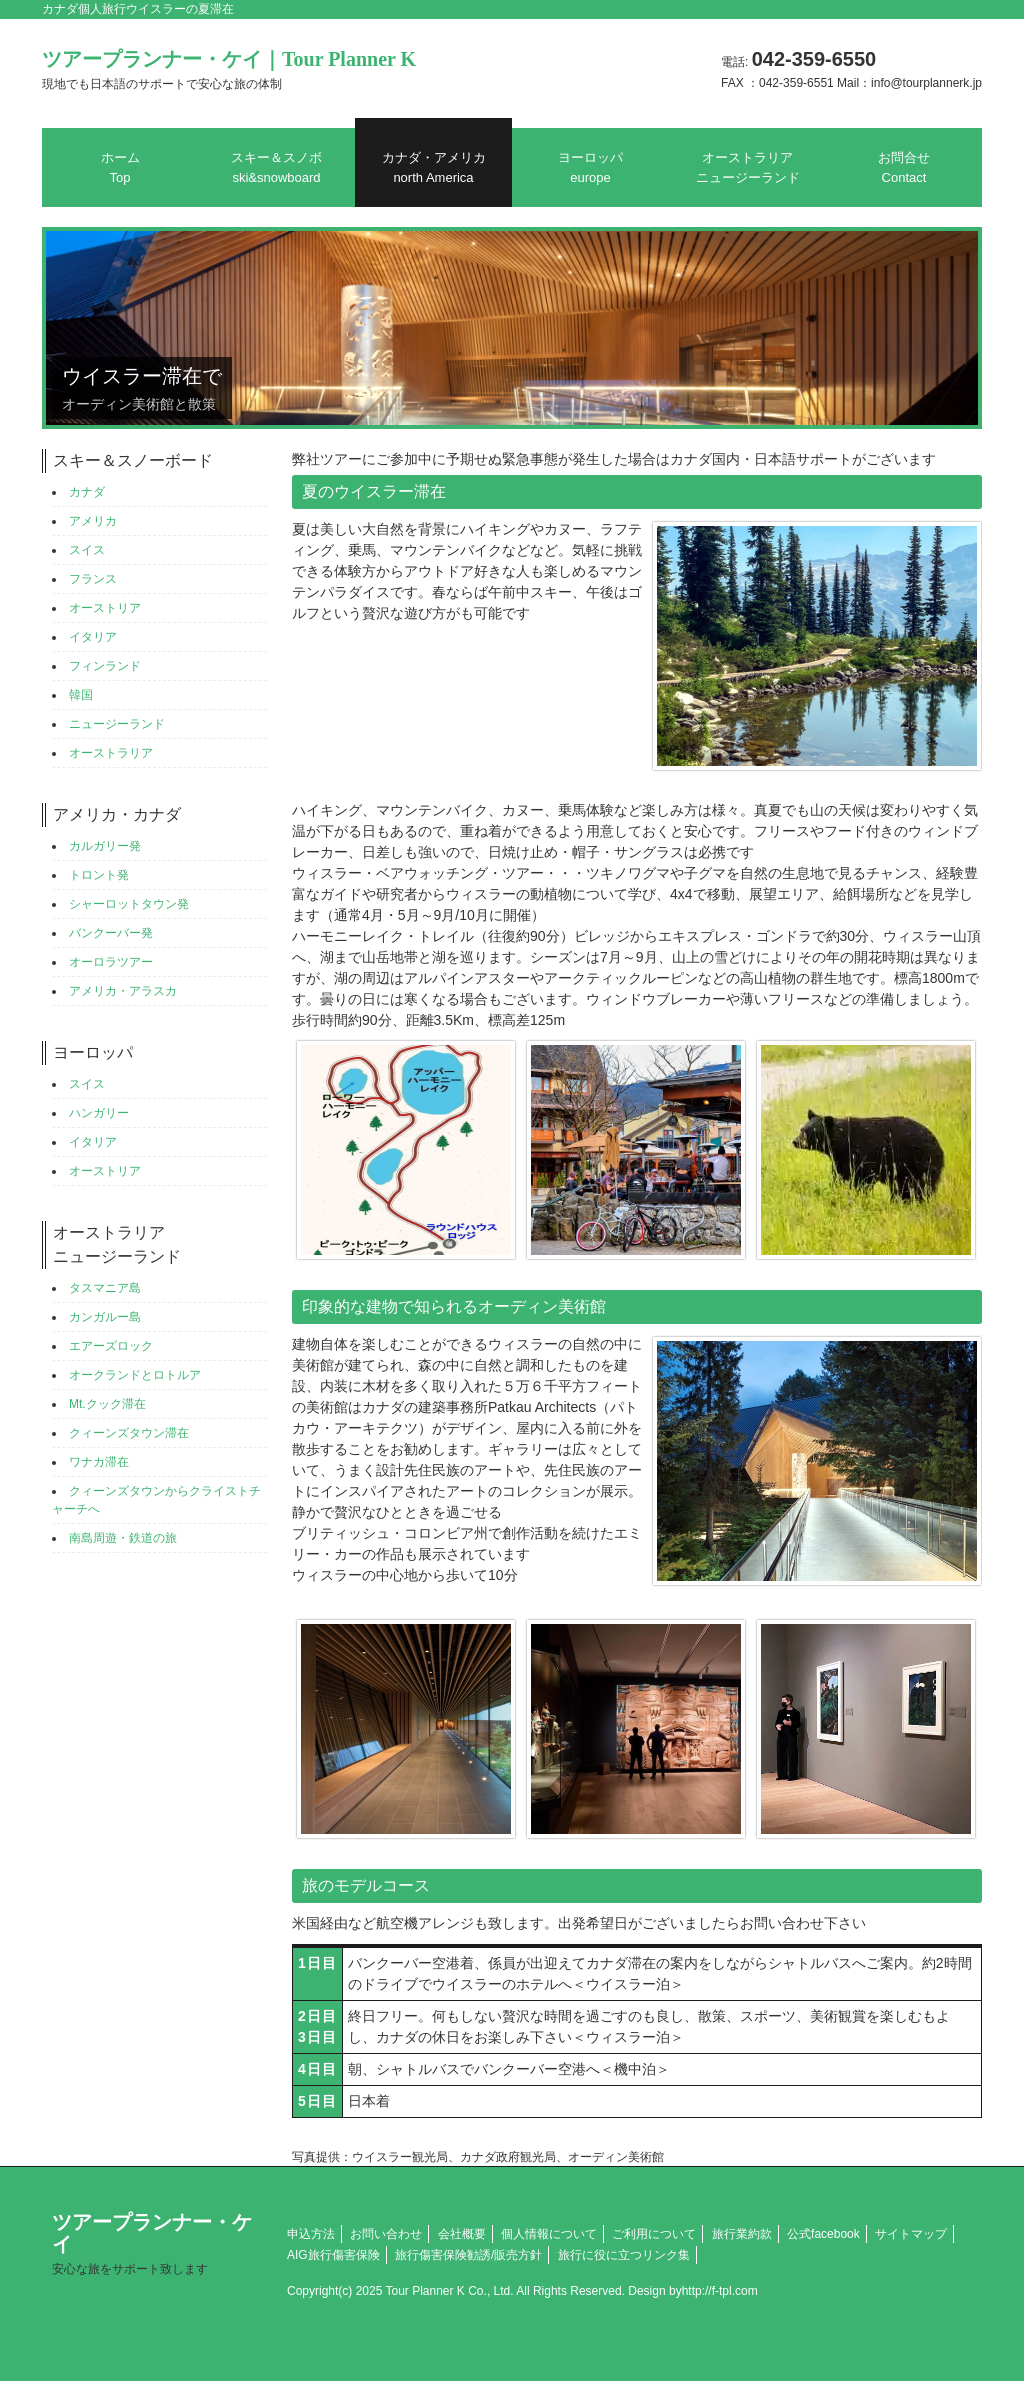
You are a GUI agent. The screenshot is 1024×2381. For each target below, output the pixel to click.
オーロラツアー (111, 962)
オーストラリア (111, 753)
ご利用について (654, 2234)
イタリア (93, 637)
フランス (93, 579)
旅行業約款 (742, 2234)
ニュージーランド (117, 724)
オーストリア (105, 608)
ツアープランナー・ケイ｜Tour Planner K (229, 69)
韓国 (81, 695)
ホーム (120, 167)
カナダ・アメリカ (434, 167)
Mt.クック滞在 (107, 1404)
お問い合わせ (386, 2234)
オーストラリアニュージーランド (748, 167)
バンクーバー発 (111, 933)
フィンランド (105, 666)
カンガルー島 (105, 1317)
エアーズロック (111, 1346)
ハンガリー (99, 1113)
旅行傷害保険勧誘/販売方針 (468, 2255)
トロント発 (99, 875)
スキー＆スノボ (276, 167)
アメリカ (93, 521)
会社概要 (462, 2234)
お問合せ (904, 167)
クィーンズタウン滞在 (129, 1433)
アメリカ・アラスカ (123, 991)
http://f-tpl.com (720, 2291)
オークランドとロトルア (135, 1375)
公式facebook (823, 2234)
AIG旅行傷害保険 (333, 2255)
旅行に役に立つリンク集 (624, 2255)
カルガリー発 (105, 846)
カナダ (87, 492)
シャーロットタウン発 (129, 904)
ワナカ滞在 (99, 1462)
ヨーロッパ (590, 167)
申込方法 (311, 2234)
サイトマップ (911, 2234)
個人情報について (549, 2234)
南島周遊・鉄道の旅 (123, 1538)
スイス (87, 550)
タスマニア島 (105, 1288)
